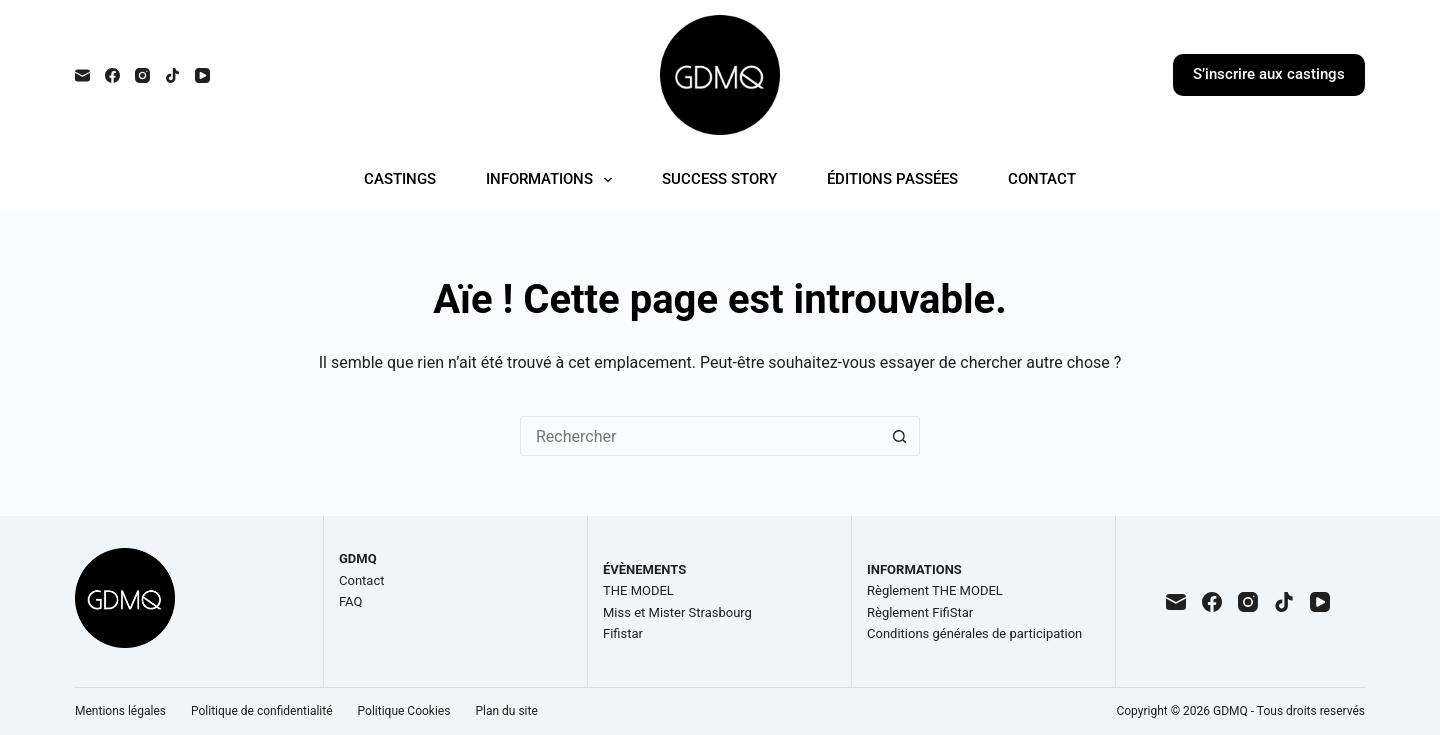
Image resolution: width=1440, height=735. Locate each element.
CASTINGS (400, 179)
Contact (361, 580)
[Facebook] (112, 75)
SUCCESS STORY (719, 179)
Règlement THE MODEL (935, 590)
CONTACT (1042, 179)
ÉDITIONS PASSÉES (892, 179)
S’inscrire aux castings (1269, 74)
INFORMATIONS (553, 180)
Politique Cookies (404, 711)
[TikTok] (172, 75)
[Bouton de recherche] (900, 436)
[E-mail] (82, 75)
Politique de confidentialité (262, 711)
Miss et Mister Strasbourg (677, 612)
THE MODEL (638, 590)
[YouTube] (202, 75)
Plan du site (506, 711)
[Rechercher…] (700, 436)
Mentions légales (120, 711)
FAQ (350, 601)
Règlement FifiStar (920, 612)
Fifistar (623, 633)
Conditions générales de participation (974, 633)
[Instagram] (142, 75)
